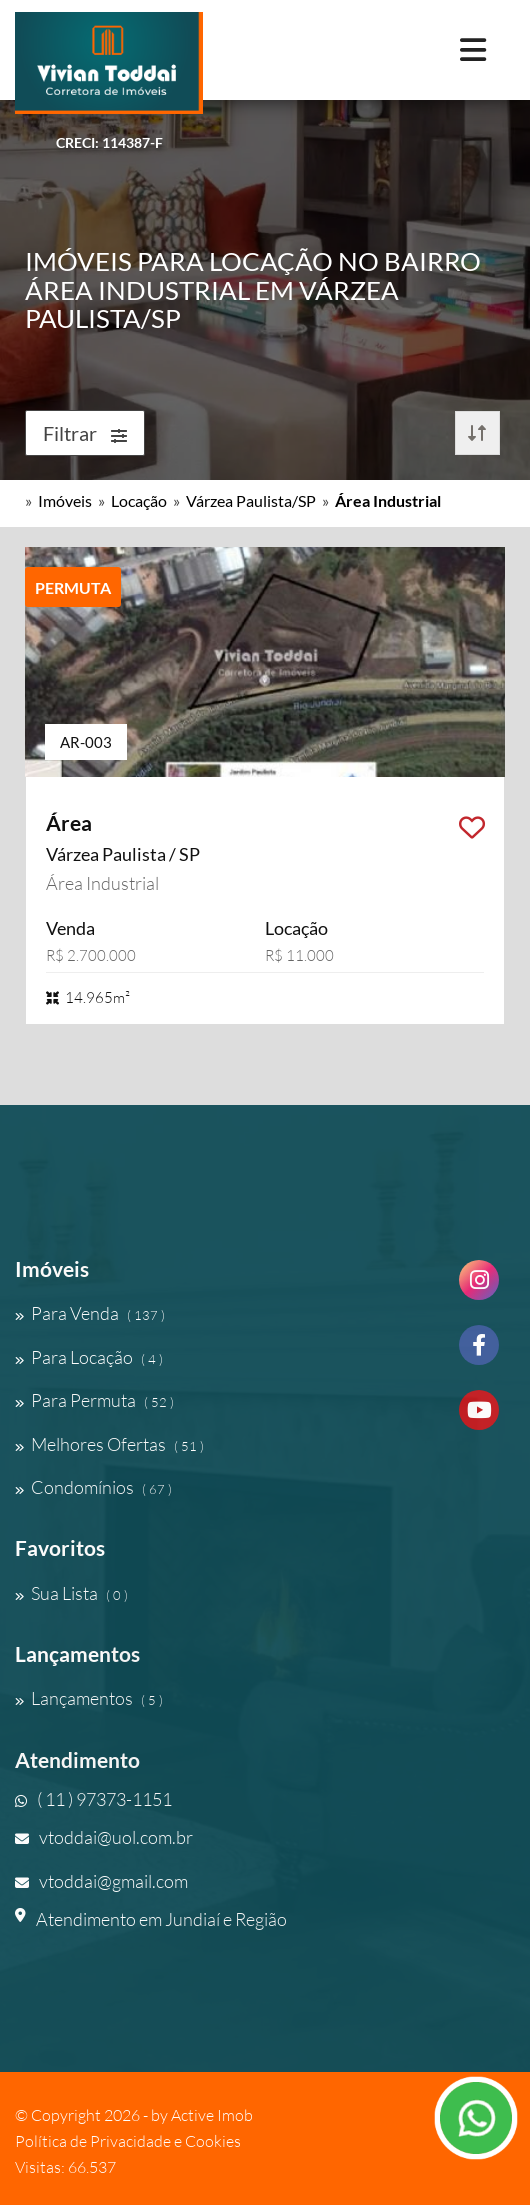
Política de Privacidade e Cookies (128, 2141)
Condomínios (93, 1487)
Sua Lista (71, 1593)
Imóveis (65, 500)
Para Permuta (94, 1400)
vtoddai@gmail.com (101, 1881)
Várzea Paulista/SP (251, 500)
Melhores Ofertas (109, 1444)
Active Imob (212, 2115)
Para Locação (89, 1357)
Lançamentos (89, 1698)
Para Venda (90, 1313)
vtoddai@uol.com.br (104, 1837)
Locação (139, 500)
